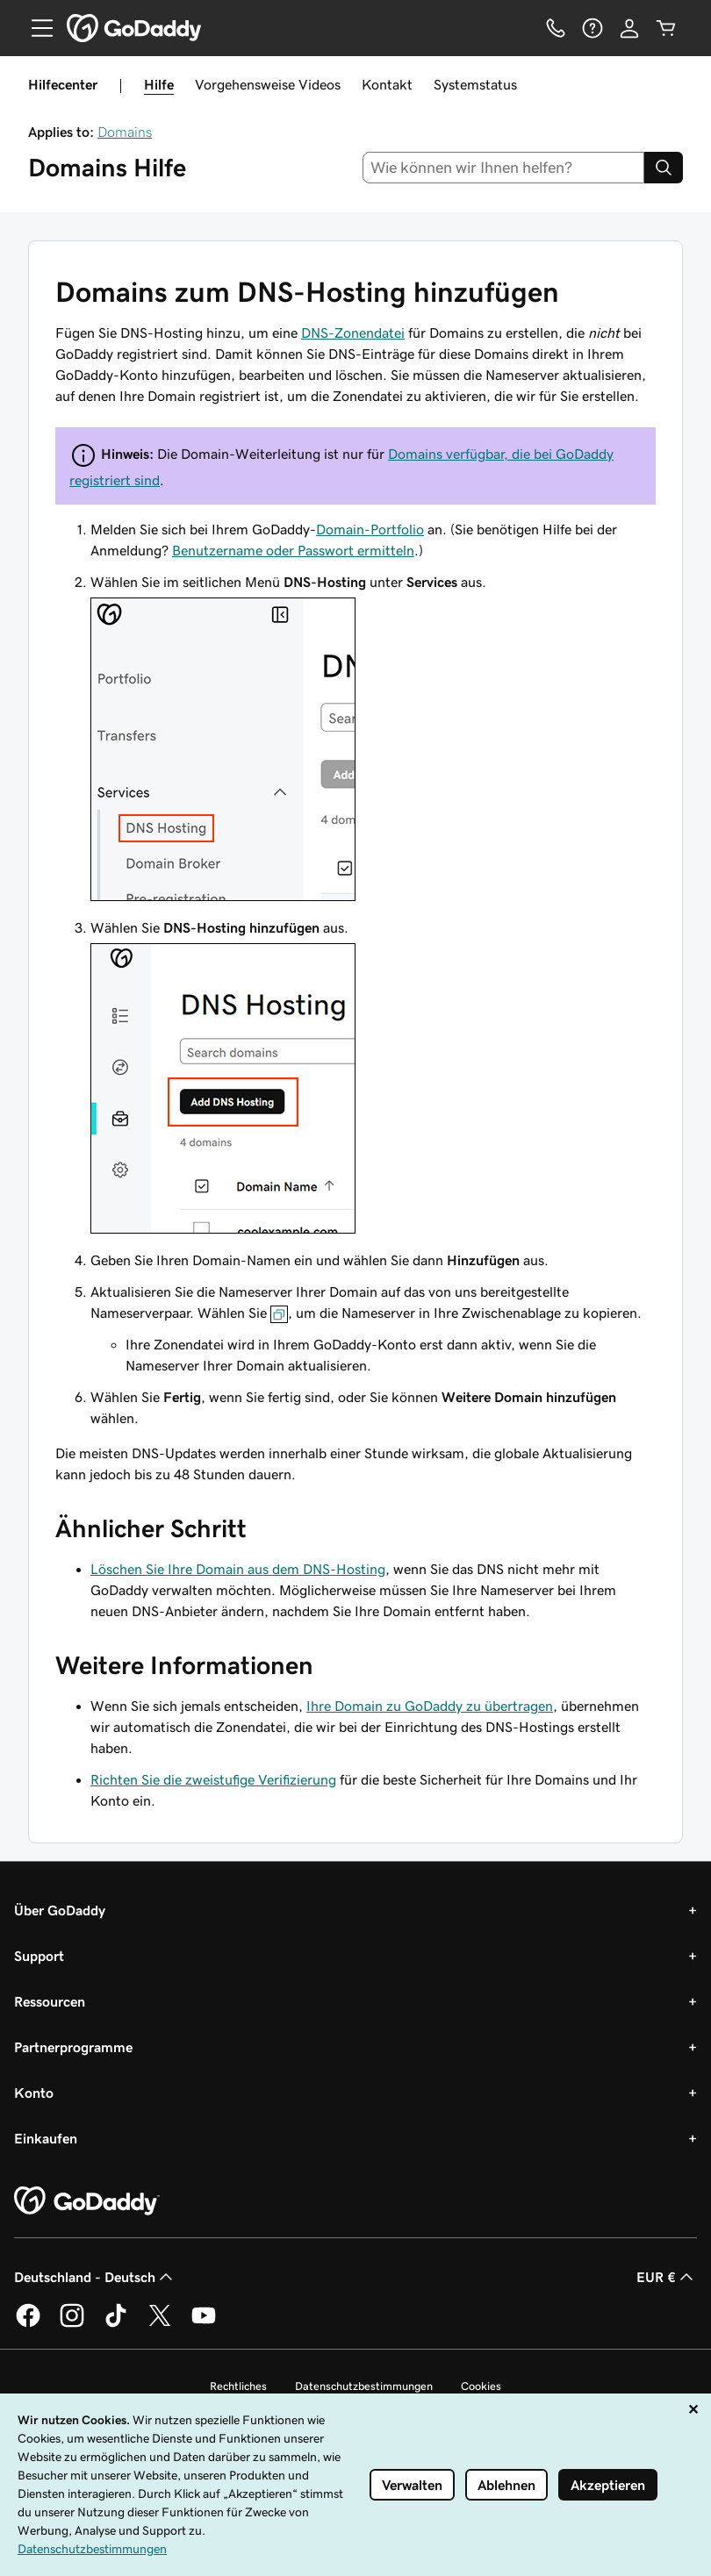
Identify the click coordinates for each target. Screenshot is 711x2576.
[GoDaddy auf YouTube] (204, 2324)
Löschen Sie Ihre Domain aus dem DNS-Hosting (237, 1569)
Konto (34, 2093)
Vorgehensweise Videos (268, 84)
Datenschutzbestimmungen (364, 2386)
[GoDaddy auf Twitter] (160, 2324)
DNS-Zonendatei (353, 333)
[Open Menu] (35, 28)
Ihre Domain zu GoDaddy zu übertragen (429, 1706)
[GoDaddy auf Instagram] (72, 2324)
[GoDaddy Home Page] (87, 2201)
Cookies (481, 2386)
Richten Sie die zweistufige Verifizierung (213, 1779)
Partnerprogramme (73, 2047)
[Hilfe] (592, 28)
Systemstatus (475, 84)
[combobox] (503, 167)
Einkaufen (45, 2138)
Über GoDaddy (59, 1910)
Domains (124, 132)
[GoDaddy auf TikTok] (116, 2324)
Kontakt (387, 84)
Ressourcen (49, 2001)
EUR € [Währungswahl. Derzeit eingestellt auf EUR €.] (666, 2276)
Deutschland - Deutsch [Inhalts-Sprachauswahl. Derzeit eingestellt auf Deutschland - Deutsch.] (95, 2276)
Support (39, 1956)
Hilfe (159, 84)
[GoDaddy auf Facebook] (28, 2324)
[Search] (663, 167)
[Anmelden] (629, 28)
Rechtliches (238, 2386)
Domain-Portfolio (370, 529)
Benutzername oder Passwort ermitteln (293, 550)
